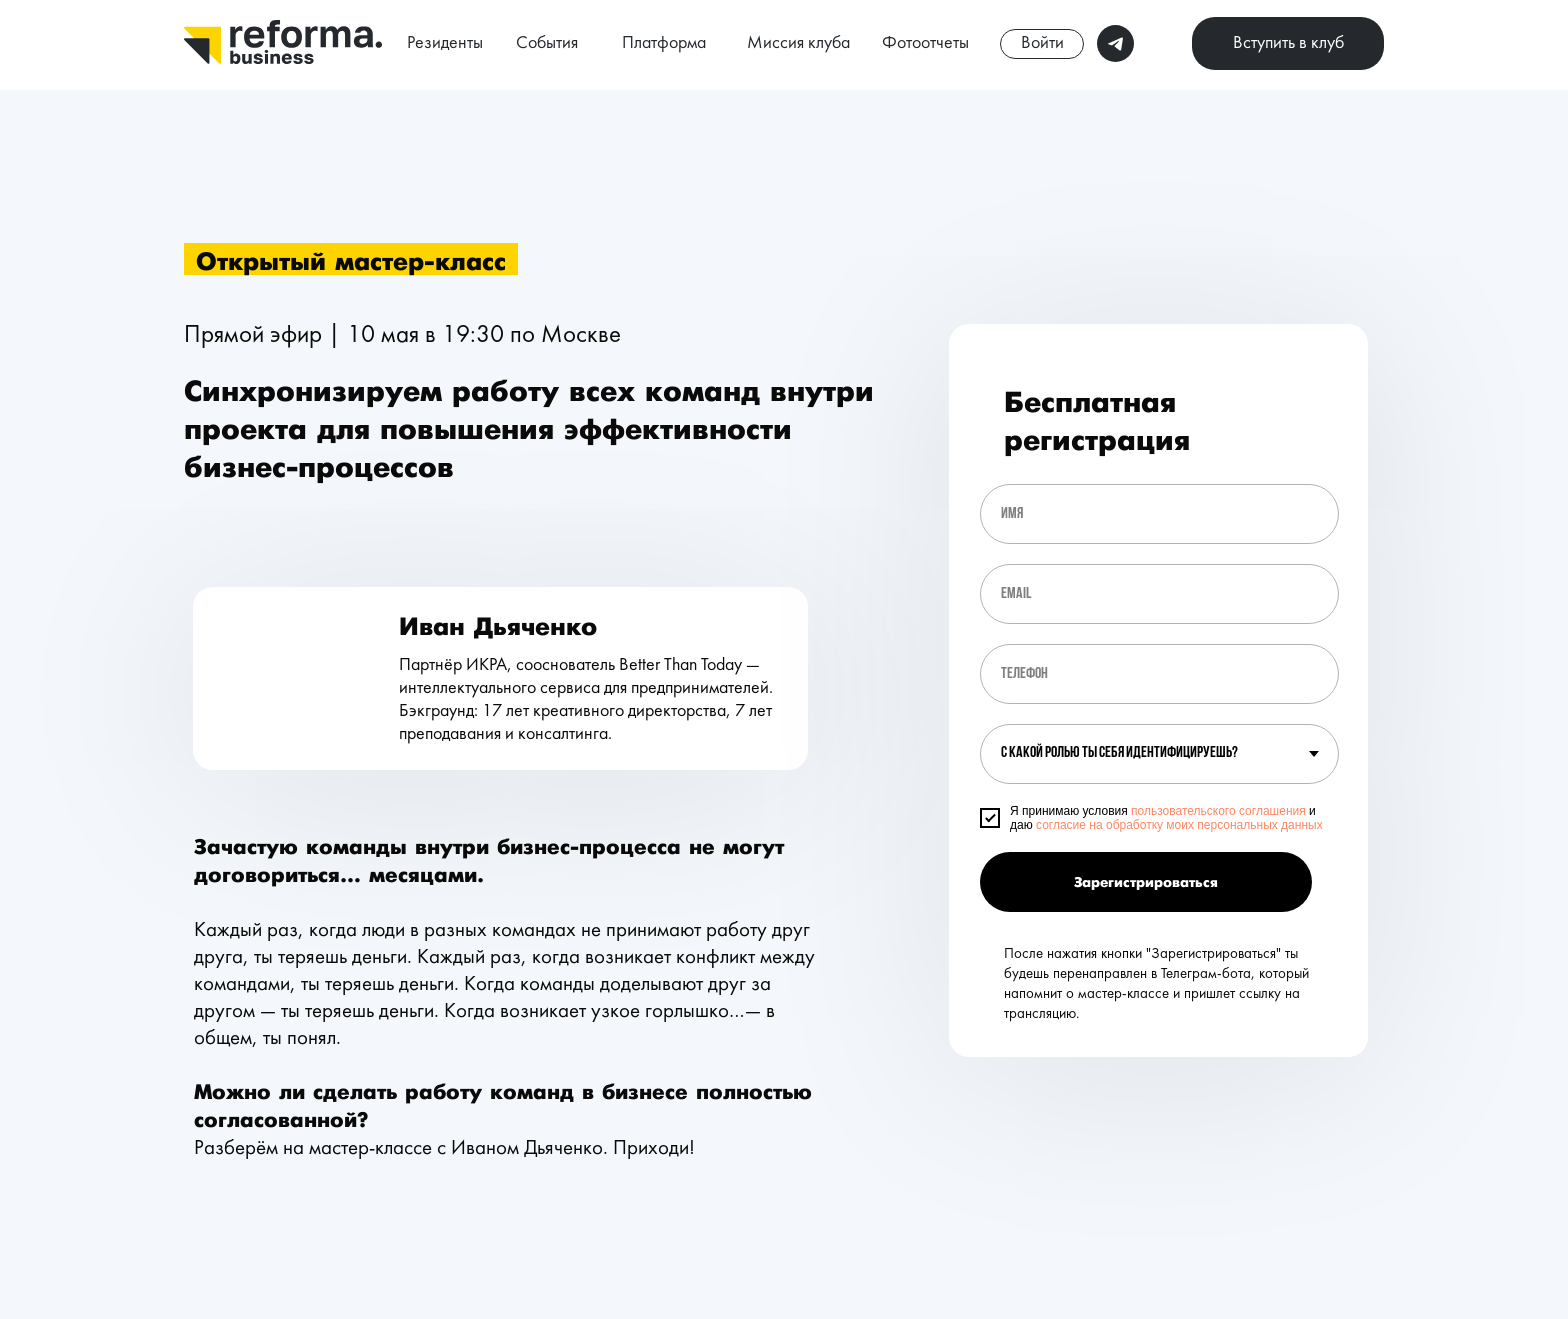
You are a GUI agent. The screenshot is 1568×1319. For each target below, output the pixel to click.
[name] (1159, 514)
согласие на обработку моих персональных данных (1179, 825)
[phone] (1159, 674)
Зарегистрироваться (1146, 882)
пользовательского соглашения (1218, 811)
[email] (1159, 594)
